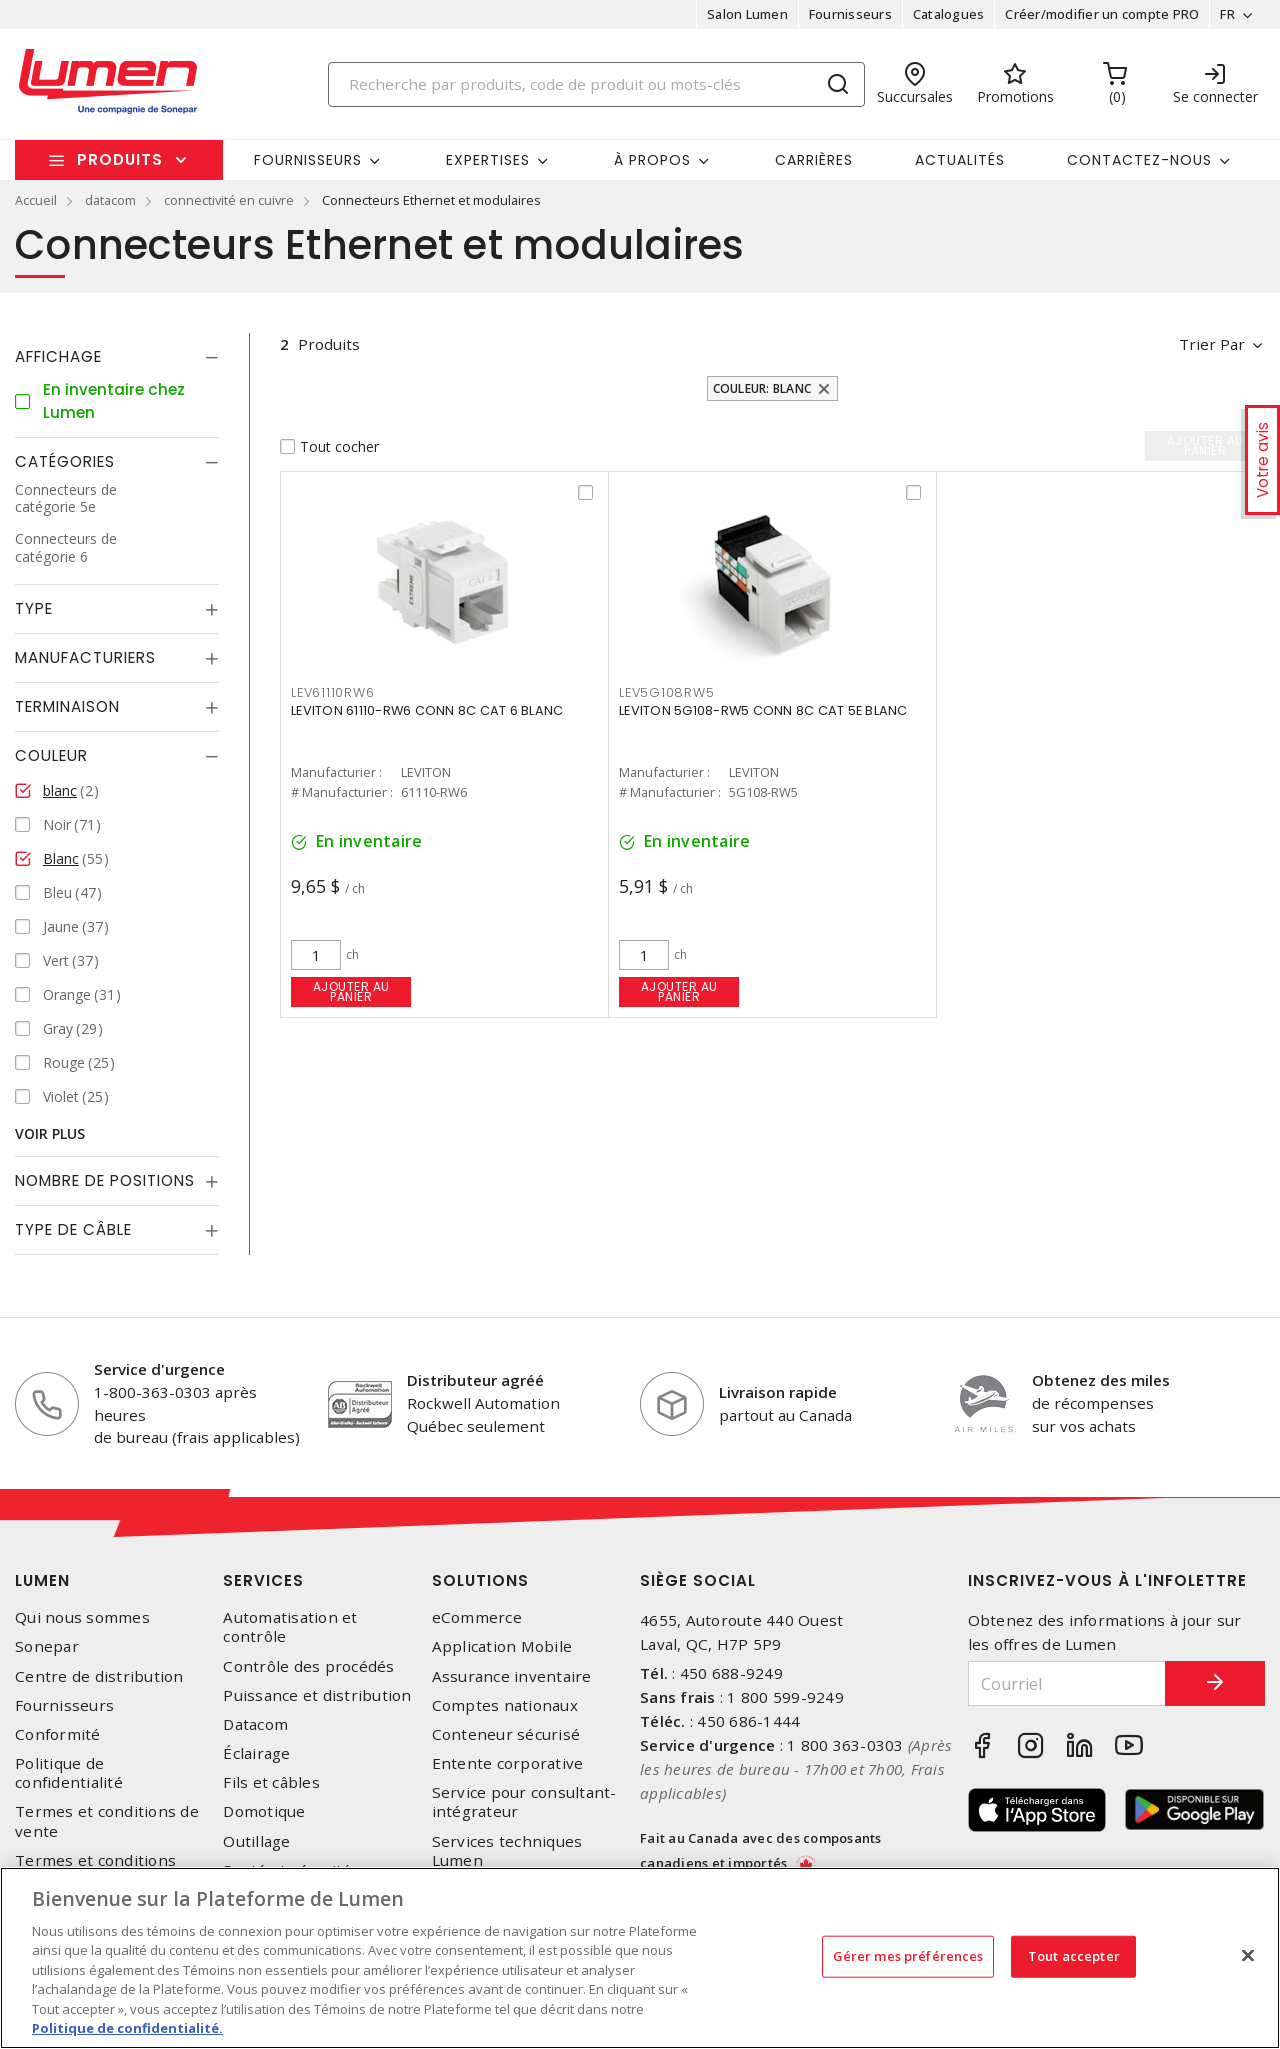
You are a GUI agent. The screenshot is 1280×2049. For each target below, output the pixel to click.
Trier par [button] (1212, 344)
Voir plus (50, 1133)
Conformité (58, 1734)
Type (34, 608)
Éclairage (256, 1753)
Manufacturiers (85, 657)
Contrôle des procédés (308, 1666)
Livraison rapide (778, 1392)
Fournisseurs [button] (308, 160)
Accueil (36, 200)
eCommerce (477, 1617)
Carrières (814, 160)
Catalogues (949, 14)
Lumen (42, 1580)
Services (263, 1580)
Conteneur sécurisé (506, 1734)
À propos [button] (652, 160)
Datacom (255, 1724)
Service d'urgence (159, 1369)
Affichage (58, 356)
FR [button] (1227, 14)
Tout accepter (1074, 1956)
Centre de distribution (99, 1676)
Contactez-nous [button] (1139, 160)
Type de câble (73, 1229)
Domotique (264, 1811)
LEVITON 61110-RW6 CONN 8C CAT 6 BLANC (427, 710)
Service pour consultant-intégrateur (524, 1802)
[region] (640, 1958)
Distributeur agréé (475, 1380)
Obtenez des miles (1101, 1380)
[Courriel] (1067, 1683)
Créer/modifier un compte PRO (1102, 14)
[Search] (597, 84)
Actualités (960, 160)
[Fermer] (1248, 1955)
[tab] (117, 357)
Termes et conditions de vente (107, 1821)
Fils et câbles (271, 1782)
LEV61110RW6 (332, 692)
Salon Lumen (747, 14)
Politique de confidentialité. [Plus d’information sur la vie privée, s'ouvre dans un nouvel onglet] (127, 2028)
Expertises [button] (488, 160)
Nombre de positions (105, 1180)
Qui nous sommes (82, 1617)
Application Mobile (502, 1646)
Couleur (51, 755)
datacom (110, 200)
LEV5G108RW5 (666, 692)
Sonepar (47, 1646)
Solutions (480, 1580)
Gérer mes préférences (908, 1956)
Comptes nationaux (505, 1705)
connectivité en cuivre (229, 200)
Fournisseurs (850, 14)
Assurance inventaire (512, 1676)
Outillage (256, 1841)
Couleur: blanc (762, 388)
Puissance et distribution (317, 1695)
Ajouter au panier (351, 991)
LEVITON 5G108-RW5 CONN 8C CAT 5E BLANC (763, 710)
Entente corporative (508, 1763)
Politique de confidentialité (69, 1773)
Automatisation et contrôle (290, 1627)
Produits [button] (120, 159)
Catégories (65, 461)
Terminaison (67, 706)
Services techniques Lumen (507, 1851)
